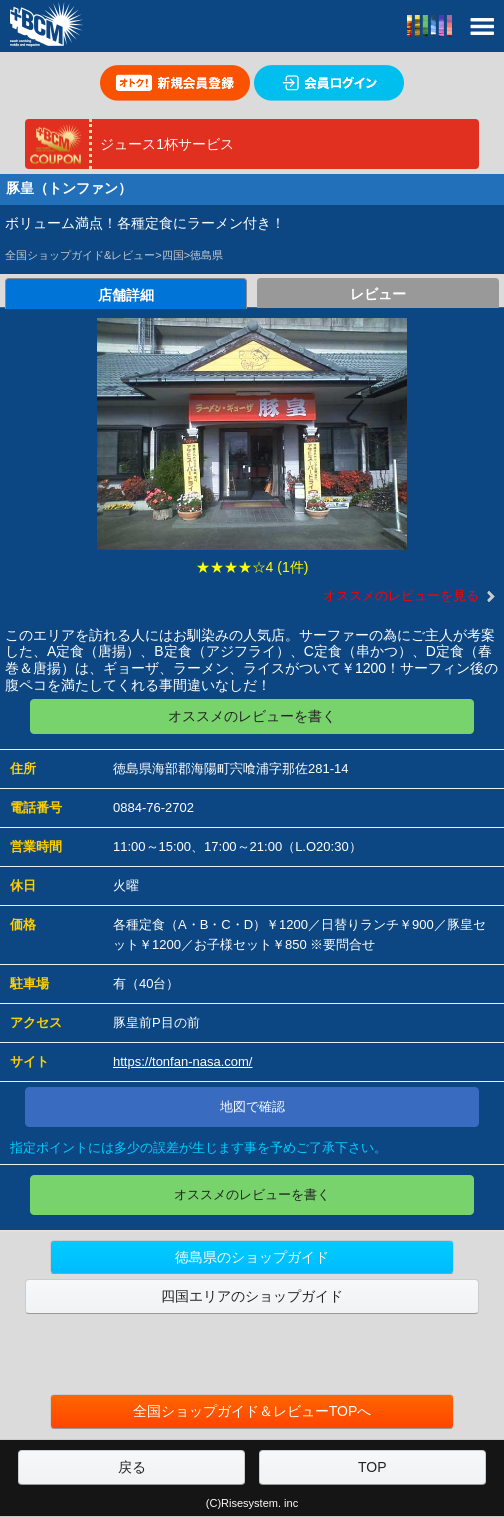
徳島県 (206, 255)
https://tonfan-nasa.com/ (182, 1061)
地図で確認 (252, 1106)
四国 (173, 255)
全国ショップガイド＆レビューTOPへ (252, 1411)
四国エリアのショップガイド (252, 1296)
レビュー (378, 294)
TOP (372, 1467)
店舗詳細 (126, 295)
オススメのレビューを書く (252, 716)
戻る (132, 1467)
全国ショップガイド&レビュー (80, 255)
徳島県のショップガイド (252, 1257)
